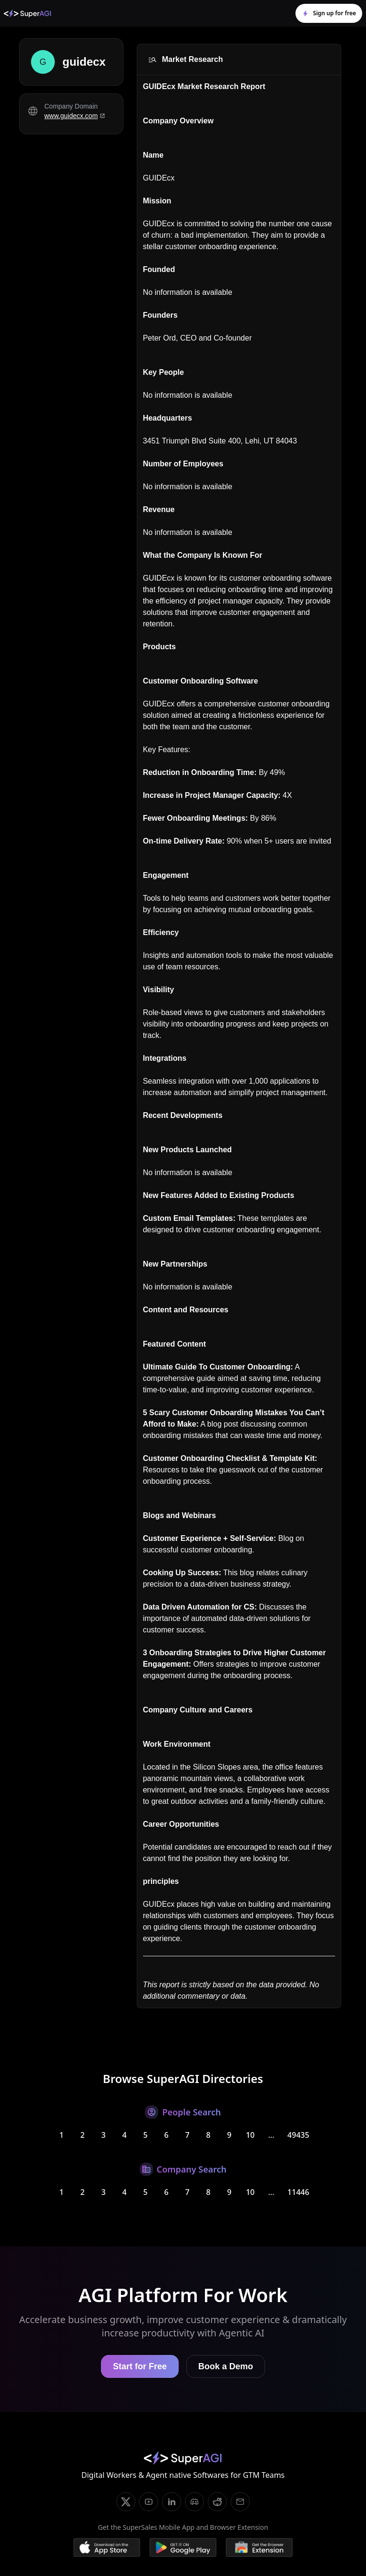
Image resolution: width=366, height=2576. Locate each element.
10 (250, 2135)
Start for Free (140, 2366)
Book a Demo (225, 2366)
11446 (298, 2192)
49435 (298, 2135)
